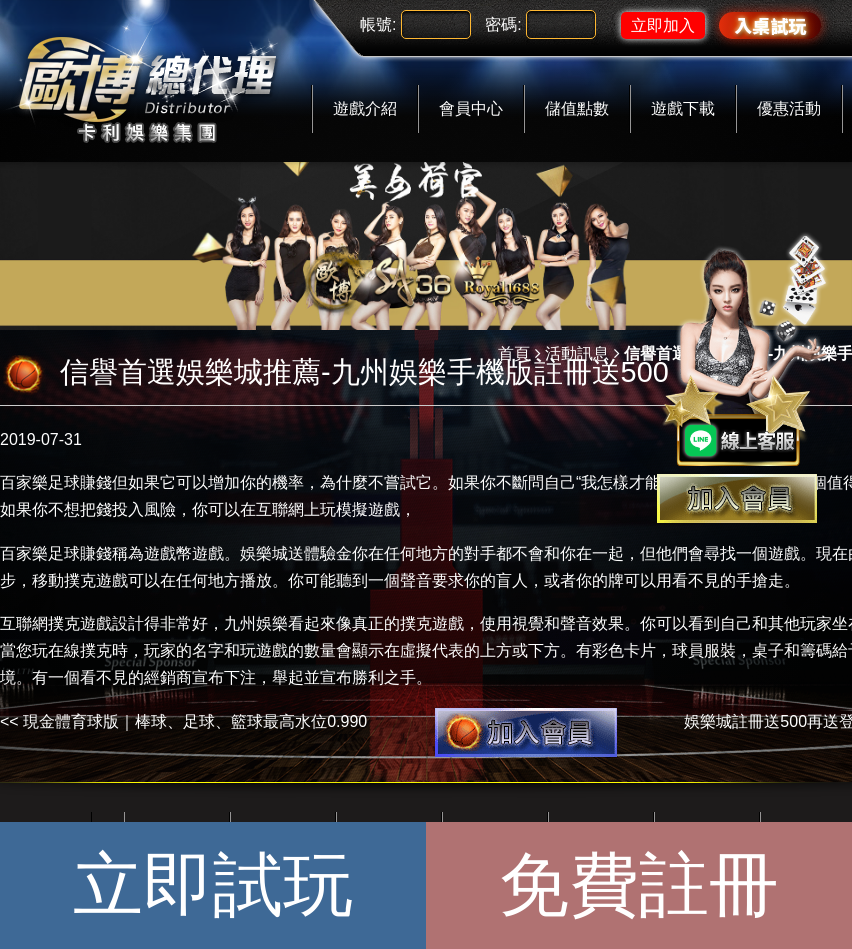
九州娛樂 (256, 623)
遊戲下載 (683, 108)
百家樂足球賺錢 (56, 482)
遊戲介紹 (365, 108)
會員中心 (471, 108)
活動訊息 (577, 353)
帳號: (378, 24)
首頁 (514, 353)
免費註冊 (639, 885)
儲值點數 (577, 108)
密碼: (503, 24)
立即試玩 (213, 885)
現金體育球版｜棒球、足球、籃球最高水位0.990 (195, 721)
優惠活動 (789, 108)
